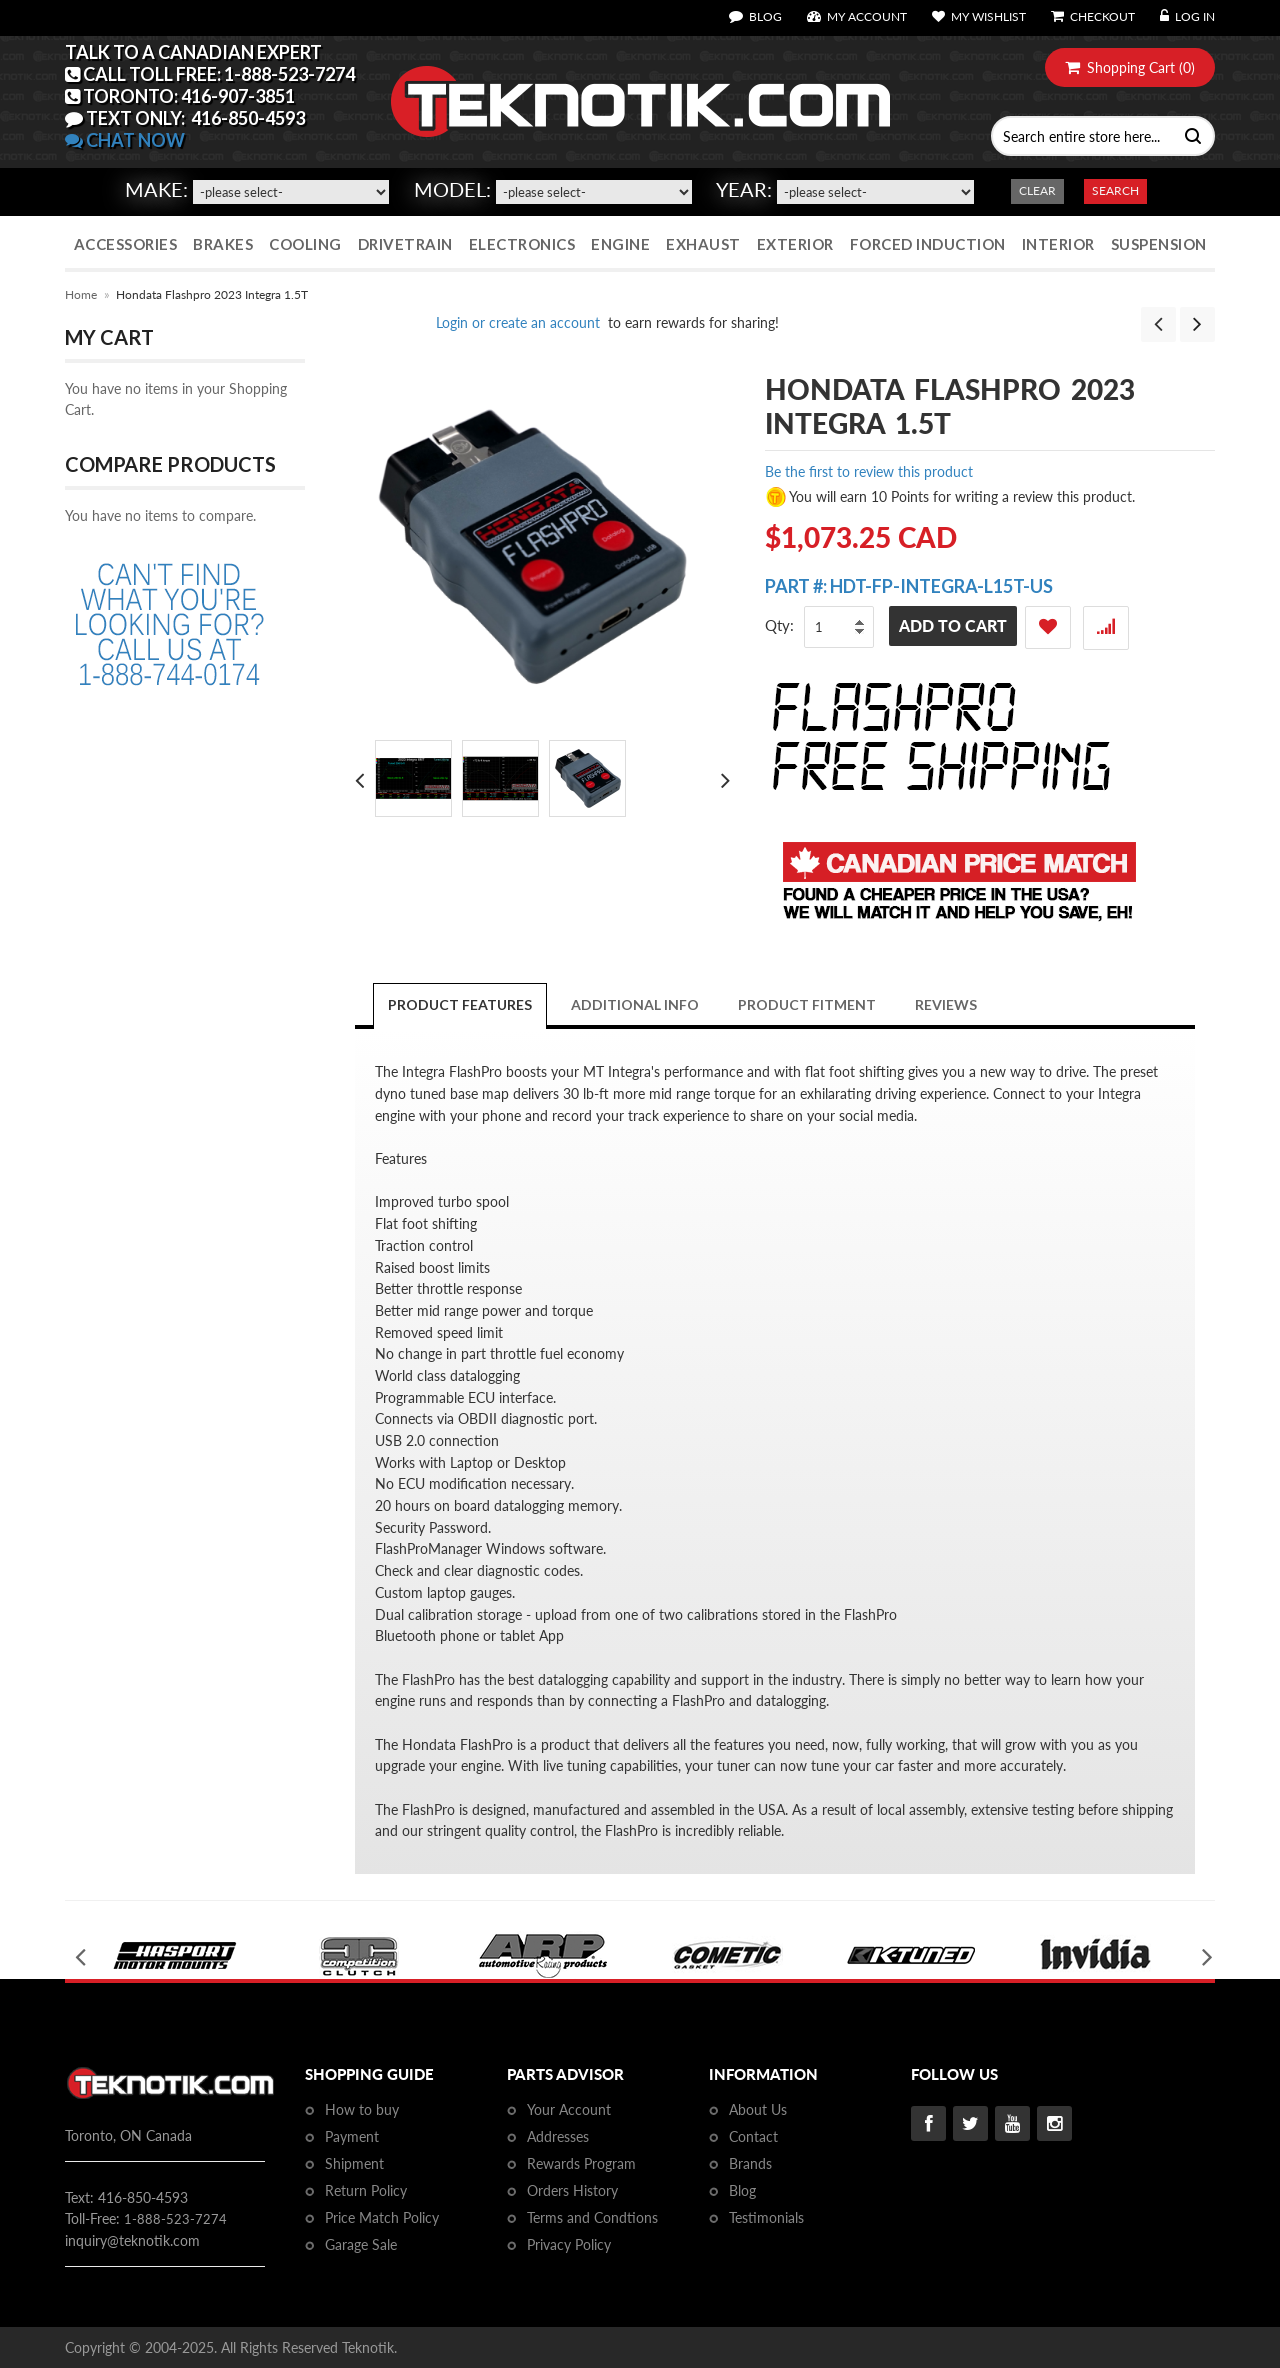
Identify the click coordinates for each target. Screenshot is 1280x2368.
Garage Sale (361, 2244)
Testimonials (766, 2217)
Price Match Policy (382, 2217)
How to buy (362, 2109)
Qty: (779, 625)
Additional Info (635, 1004)
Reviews (946, 1004)
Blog (742, 2190)
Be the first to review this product (869, 471)
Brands (750, 2163)
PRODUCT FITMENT (807, 1004)
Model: (452, 189)
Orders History (572, 2190)
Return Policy (366, 2190)
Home (81, 294)
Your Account (569, 2109)
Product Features (460, 1004)
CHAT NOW (125, 140)
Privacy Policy (569, 2244)
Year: (744, 189)
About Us (758, 2109)
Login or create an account (518, 322)
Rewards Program (581, 2163)
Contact (753, 2136)
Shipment (354, 2163)
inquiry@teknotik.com (132, 2240)
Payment (352, 2136)
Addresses (558, 2136)
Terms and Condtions (592, 2217)
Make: (156, 189)
